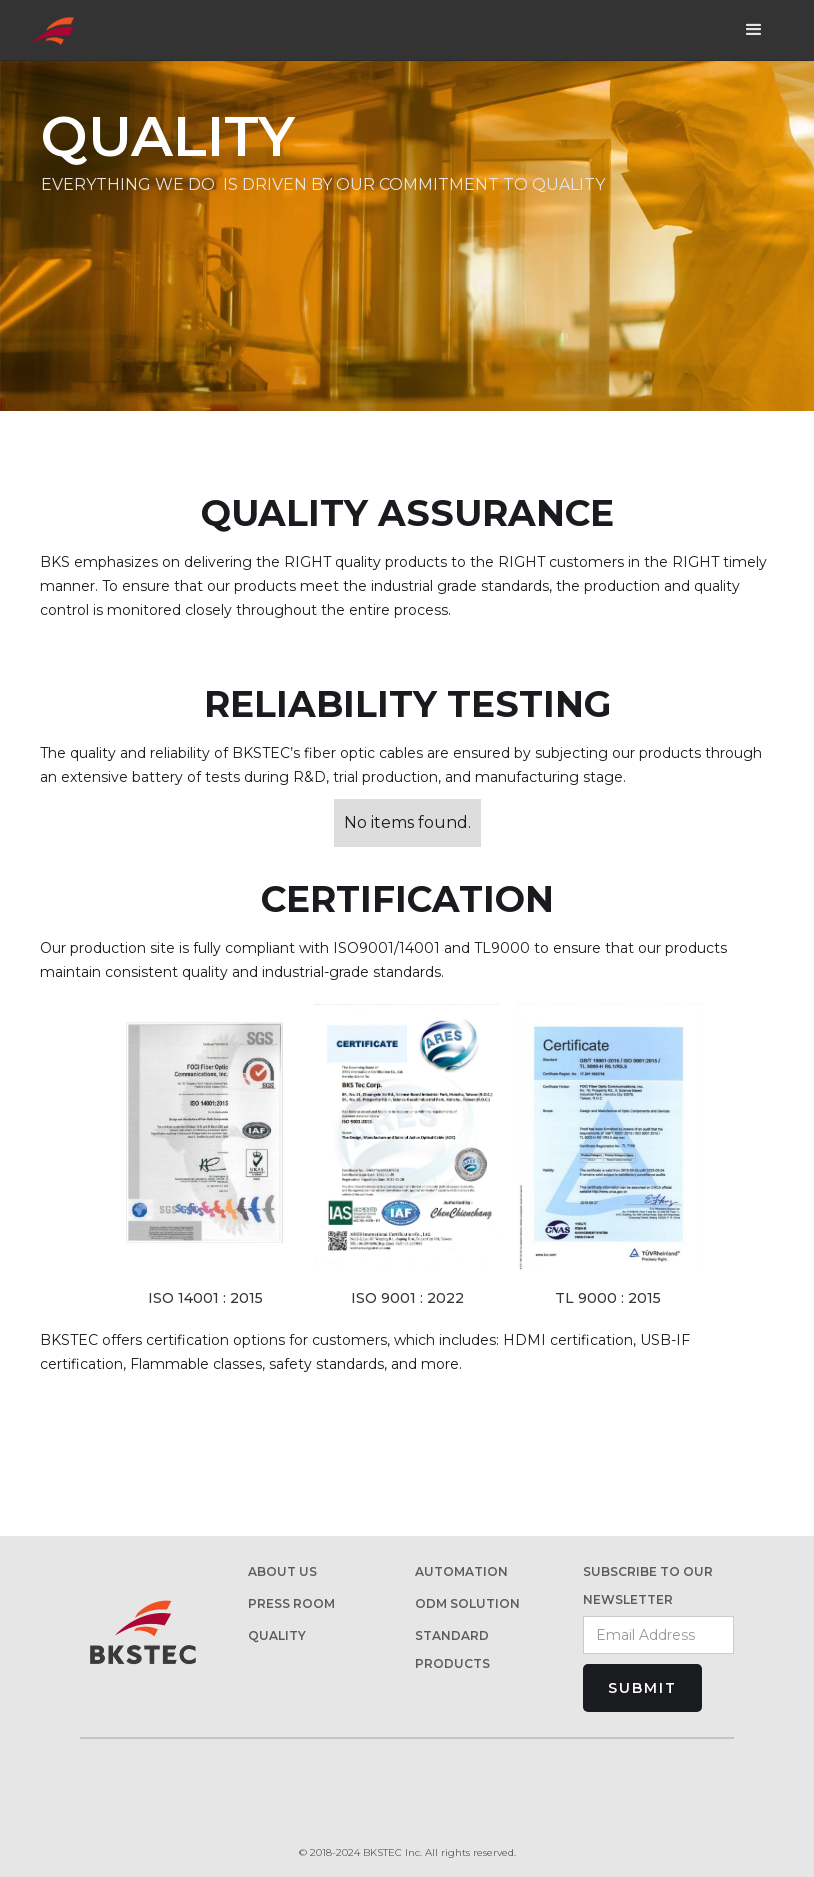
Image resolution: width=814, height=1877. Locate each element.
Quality (277, 1635)
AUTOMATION (461, 1571)
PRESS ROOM (291, 1603)
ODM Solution (467, 1603)
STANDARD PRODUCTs (452, 1649)
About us (282, 1571)
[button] (754, 30)
